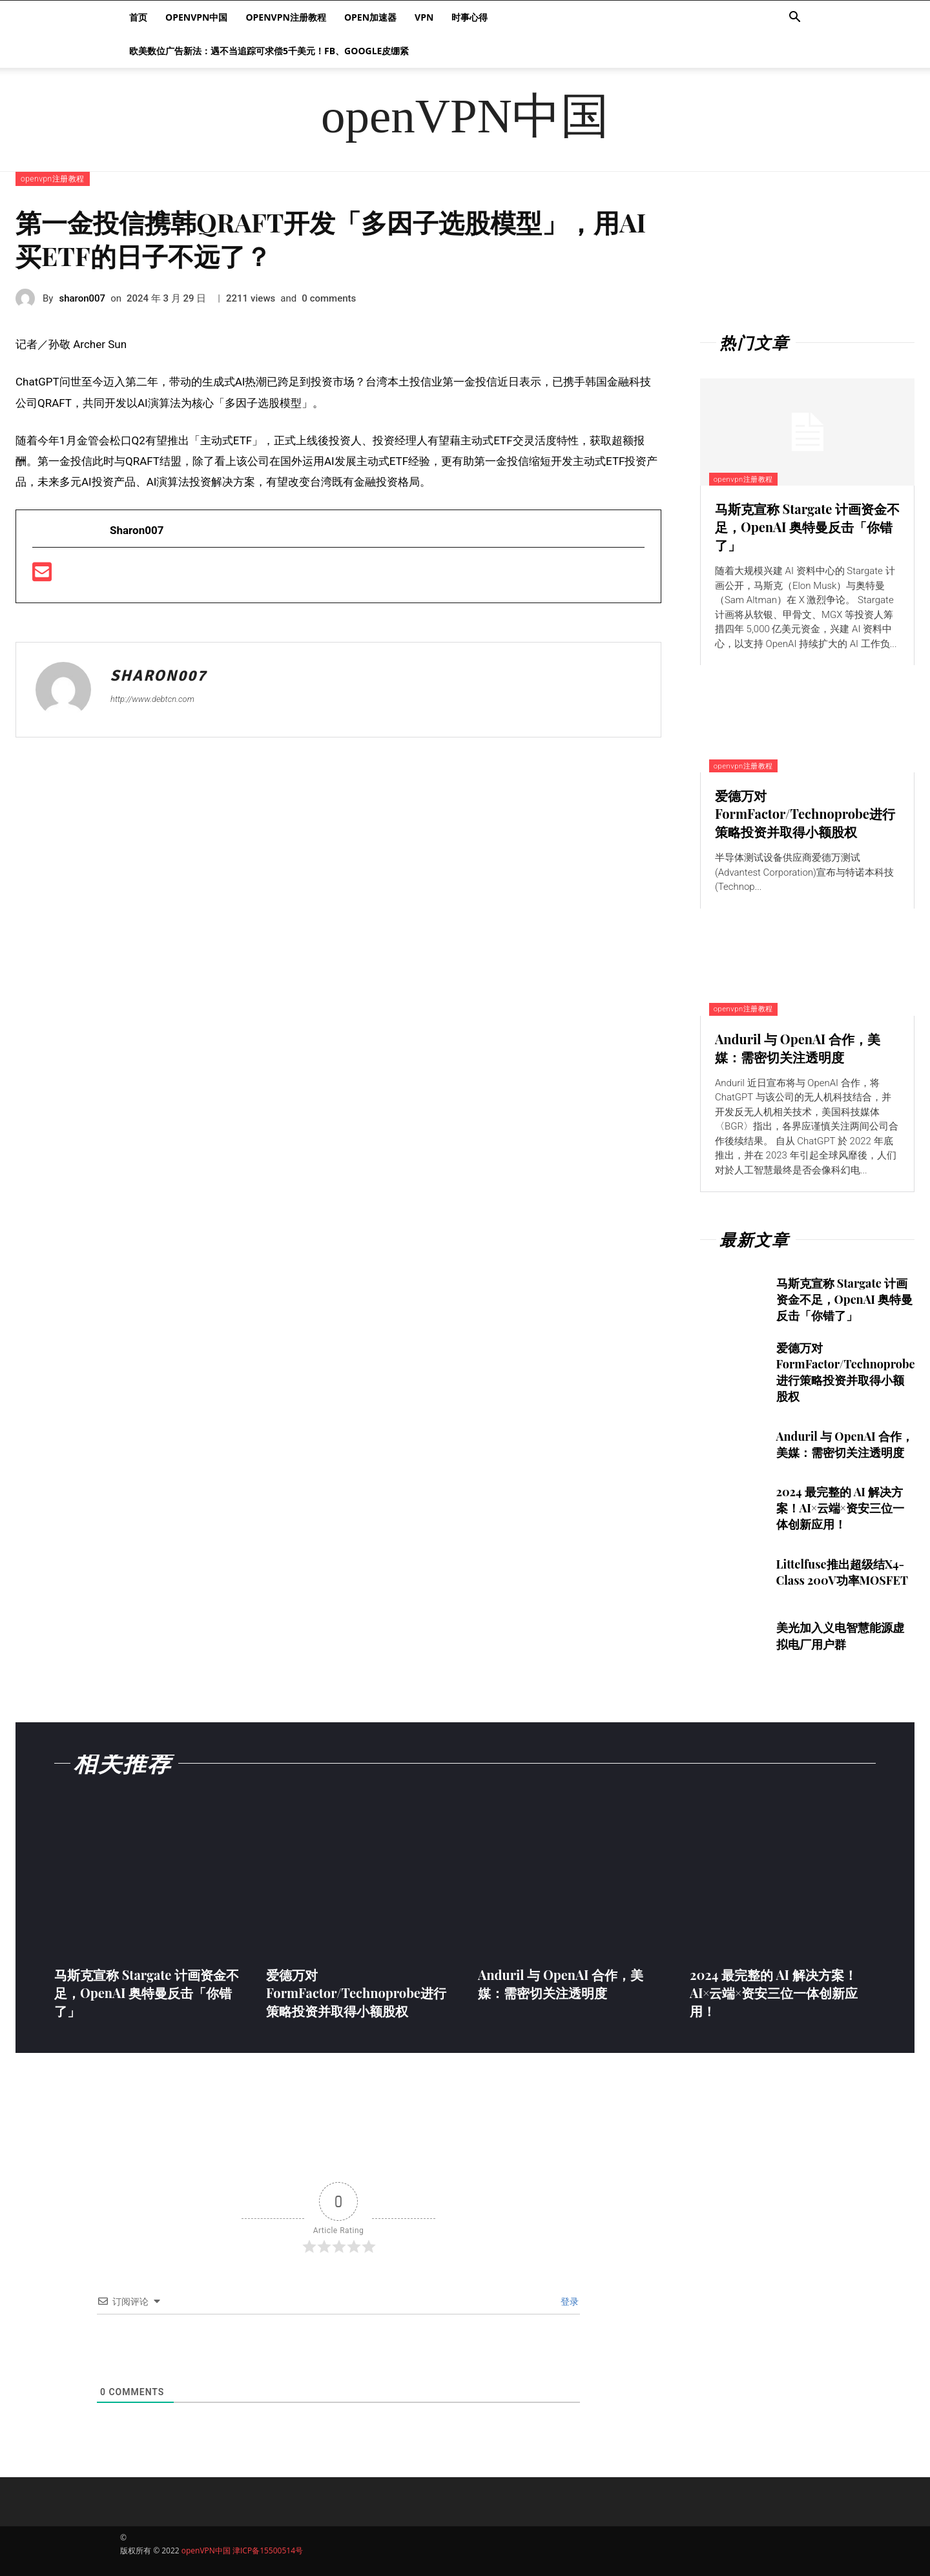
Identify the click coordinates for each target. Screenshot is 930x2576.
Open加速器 (370, 17)
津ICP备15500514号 (267, 2550)
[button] (794, 18)
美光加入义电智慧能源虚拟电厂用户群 (840, 1635)
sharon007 (82, 298)
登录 (568, 2301)
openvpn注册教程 (285, 17)
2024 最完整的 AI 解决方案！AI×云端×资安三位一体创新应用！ (840, 1508)
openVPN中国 (196, 17)
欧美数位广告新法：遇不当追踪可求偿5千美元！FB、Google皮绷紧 (269, 51)
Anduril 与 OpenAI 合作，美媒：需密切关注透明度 (797, 1048)
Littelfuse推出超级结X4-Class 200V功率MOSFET (842, 1572)
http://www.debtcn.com (152, 699)
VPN (424, 17)
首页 (138, 17)
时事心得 (469, 17)
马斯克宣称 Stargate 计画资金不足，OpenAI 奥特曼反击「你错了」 (807, 526)
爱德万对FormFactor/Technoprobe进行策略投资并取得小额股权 (805, 813)
